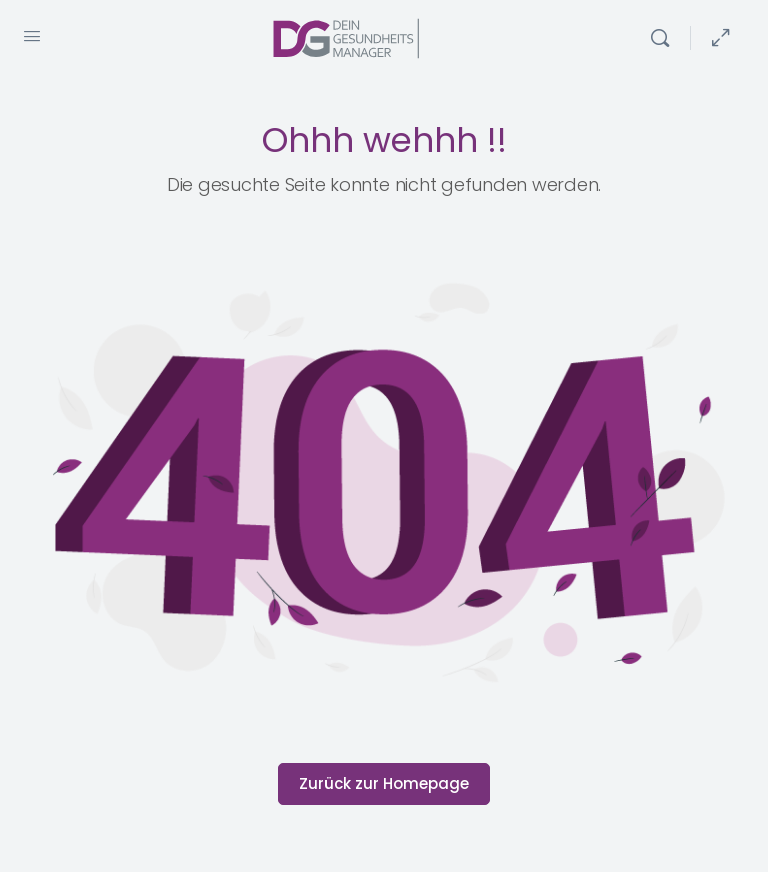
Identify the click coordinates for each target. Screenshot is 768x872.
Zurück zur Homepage (384, 783)
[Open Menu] (32, 36)
